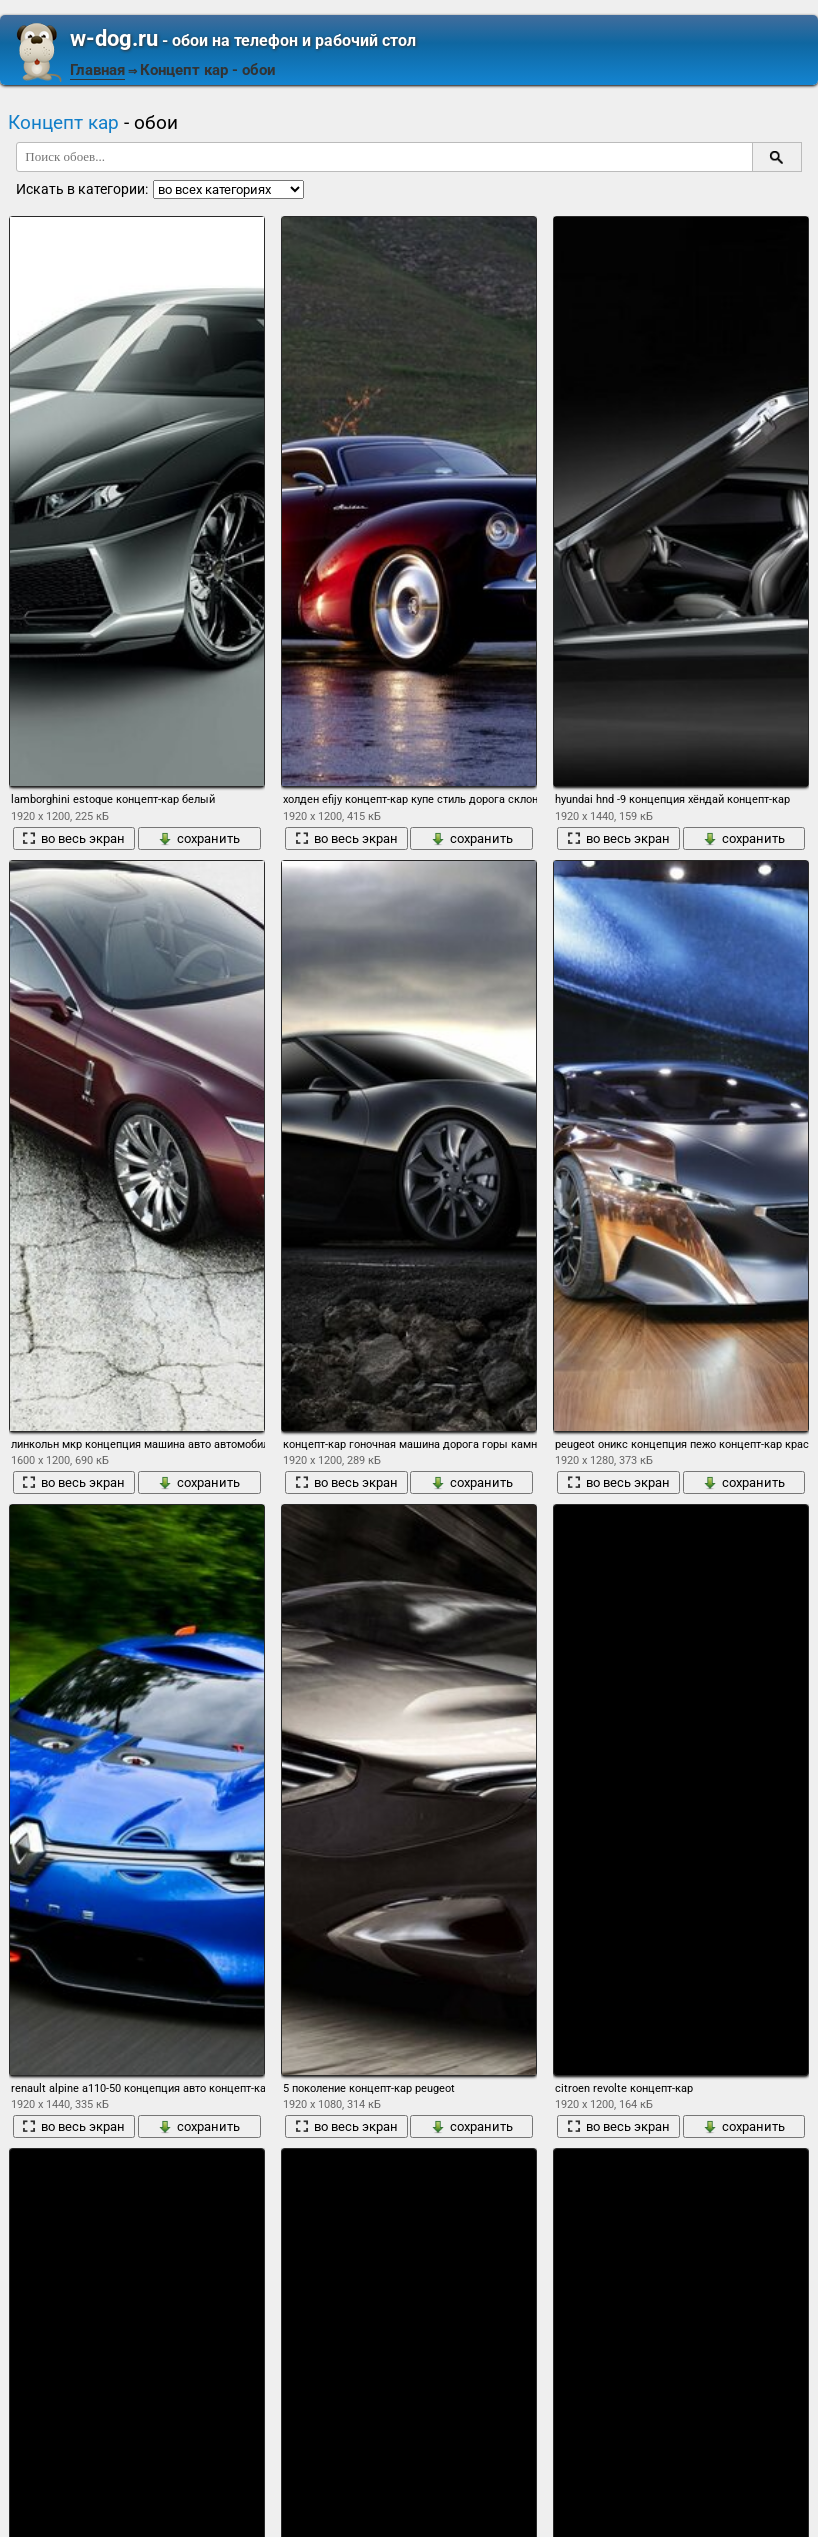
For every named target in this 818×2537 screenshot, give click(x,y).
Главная (97, 70)
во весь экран (73, 838)
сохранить (199, 838)
